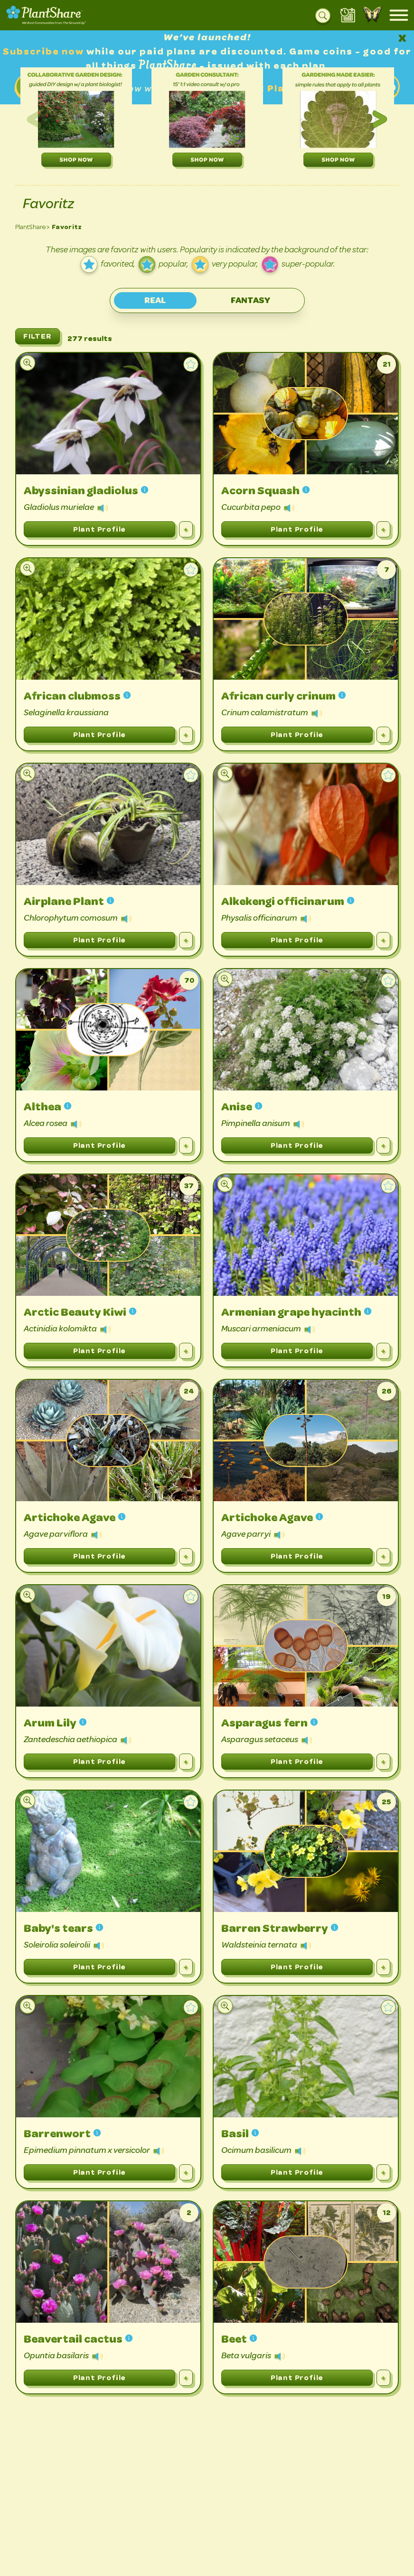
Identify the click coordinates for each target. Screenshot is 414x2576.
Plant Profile (99, 529)
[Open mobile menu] (398, 15)
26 (387, 1390)
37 (189, 1185)
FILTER (37, 336)
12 (387, 2212)
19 (386, 1596)
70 (189, 980)
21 (387, 364)
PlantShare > (32, 227)
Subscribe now (44, 51)
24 (189, 1390)
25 (386, 1801)
